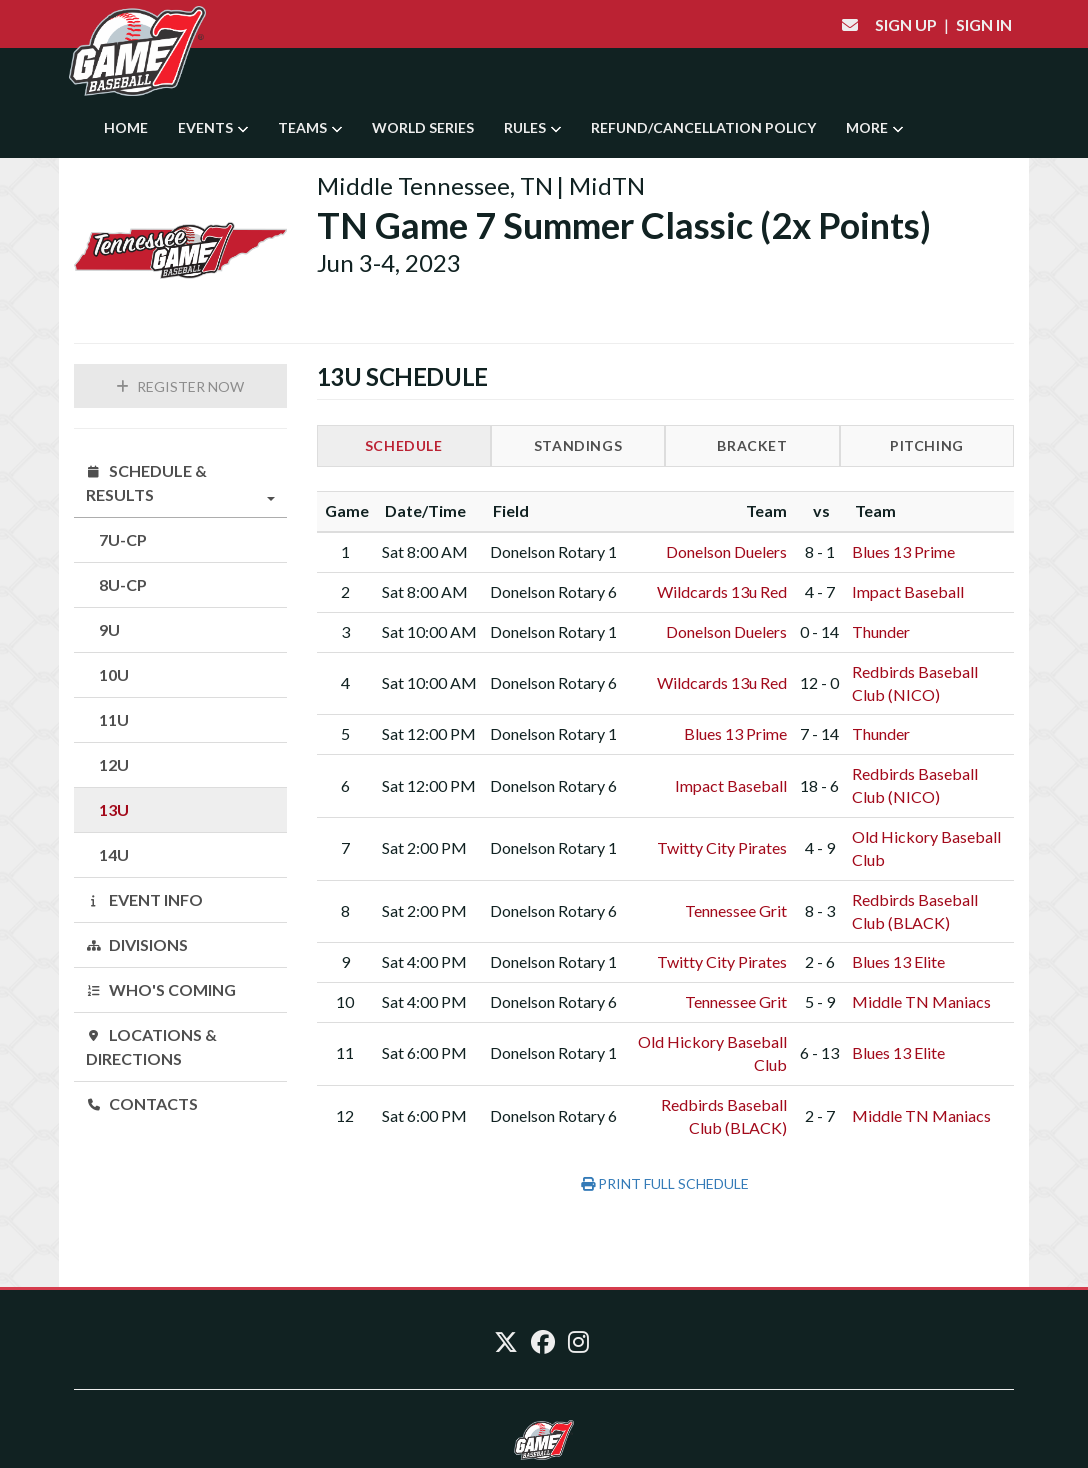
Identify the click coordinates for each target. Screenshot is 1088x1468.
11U (114, 719)
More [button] (874, 127)
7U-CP (123, 539)
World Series (423, 127)
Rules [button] (532, 127)
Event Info (144, 899)
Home (126, 127)
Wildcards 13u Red (722, 591)
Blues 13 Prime (903, 551)
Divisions (137, 944)
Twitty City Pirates (722, 847)
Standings (578, 445)
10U (114, 674)
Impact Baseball (908, 591)
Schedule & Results (180, 484)
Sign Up (906, 24)
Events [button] (213, 127)
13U (114, 809)
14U (114, 854)
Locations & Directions (151, 1046)
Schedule (404, 445)
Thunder (881, 631)
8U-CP (123, 584)
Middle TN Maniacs (921, 1001)
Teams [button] (310, 127)
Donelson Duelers (726, 551)
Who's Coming (161, 989)
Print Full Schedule (665, 1183)
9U (109, 629)
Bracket (752, 445)
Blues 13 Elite (898, 961)
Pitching (927, 445)
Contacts (142, 1103)
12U (114, 764)
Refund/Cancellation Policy (703, 127)
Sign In (984, 24)
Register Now (180, 386)
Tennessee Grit (736, 910)
